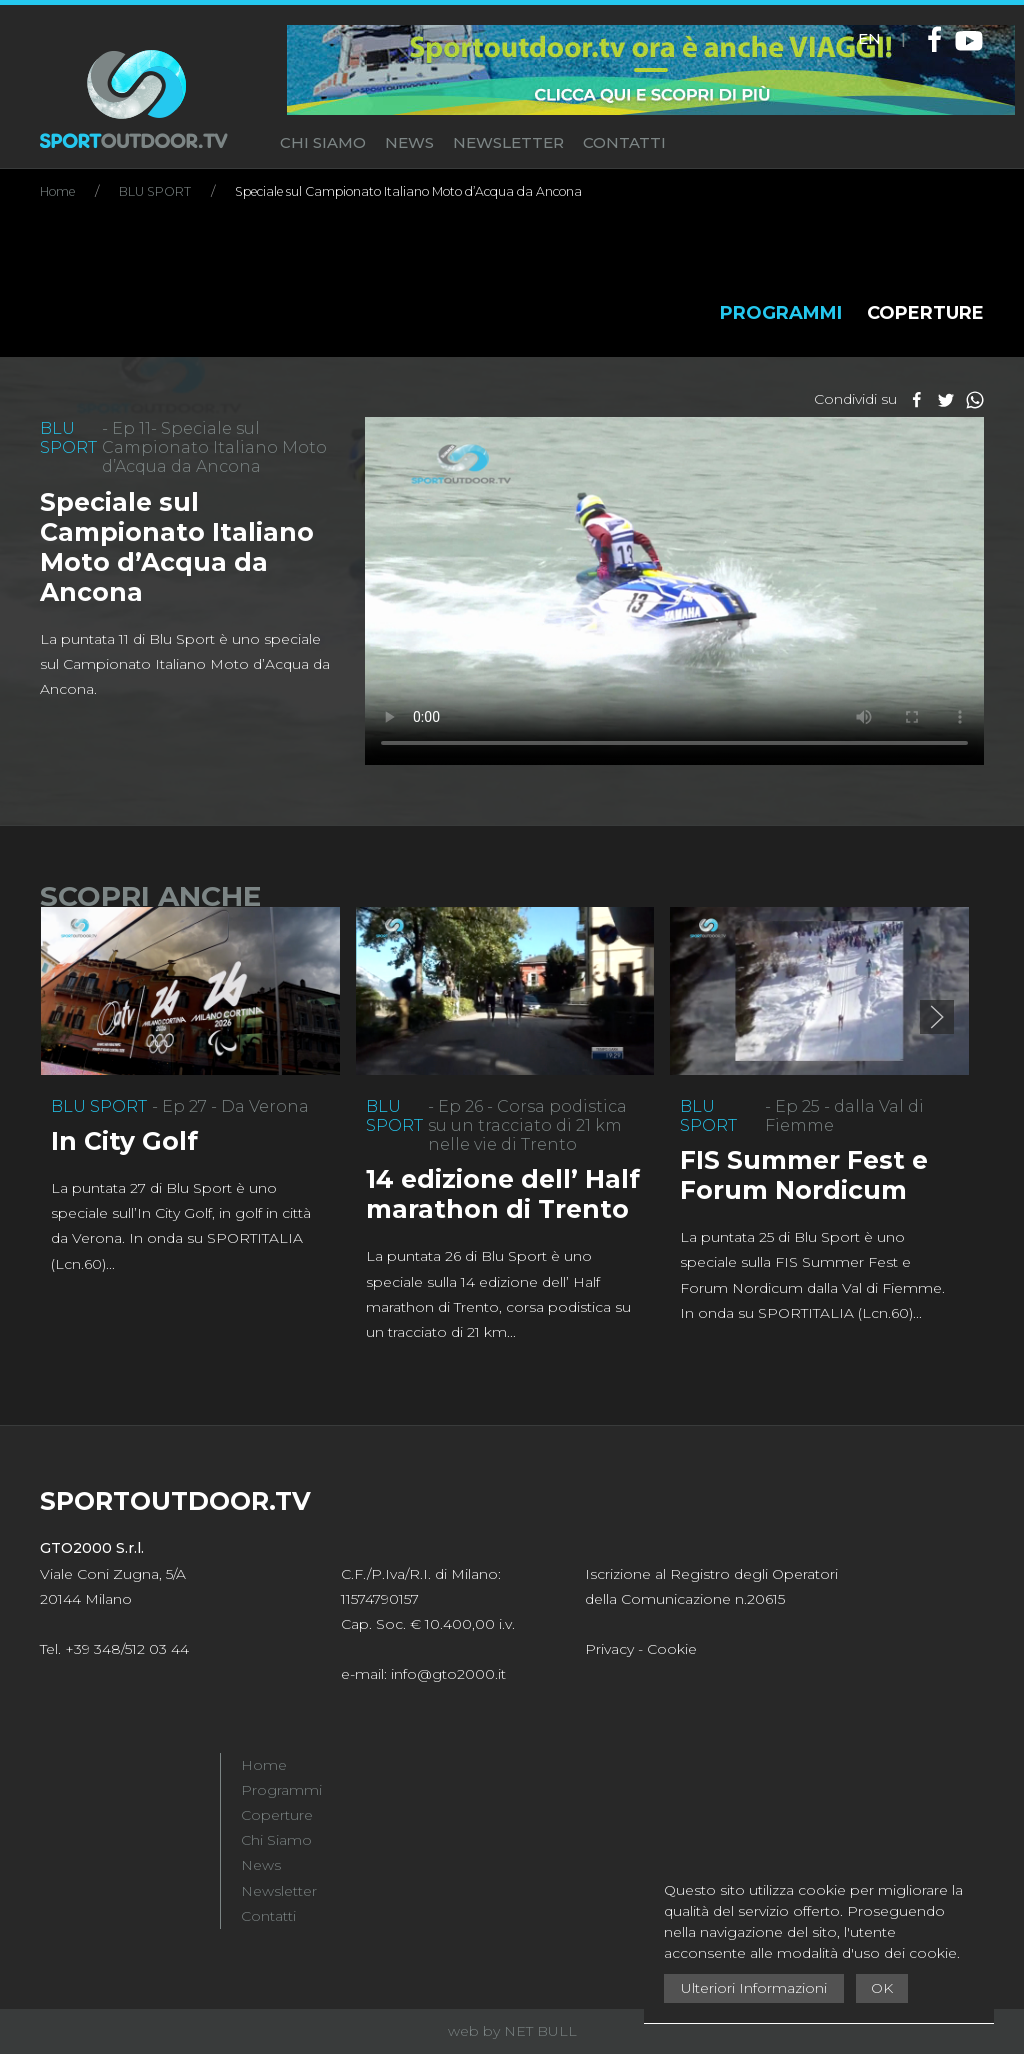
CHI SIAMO (323, 142)
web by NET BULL (512, 2031)
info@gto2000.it (448, 1674)
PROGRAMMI (781, 313)
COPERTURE (925, 313)
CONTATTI (624, 142)
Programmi (281, 1790)
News (261, 1865)
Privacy (609, 1649)
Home (264, 1765)
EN (869, 38)
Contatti (268, 1916)
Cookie (672, 1649)
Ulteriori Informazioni (754, 1988)
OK (882, 1988)
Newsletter (279, 1891)
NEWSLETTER (508, 142)
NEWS (409, 142)
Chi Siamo (276, 1840)
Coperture (277, 1815)
